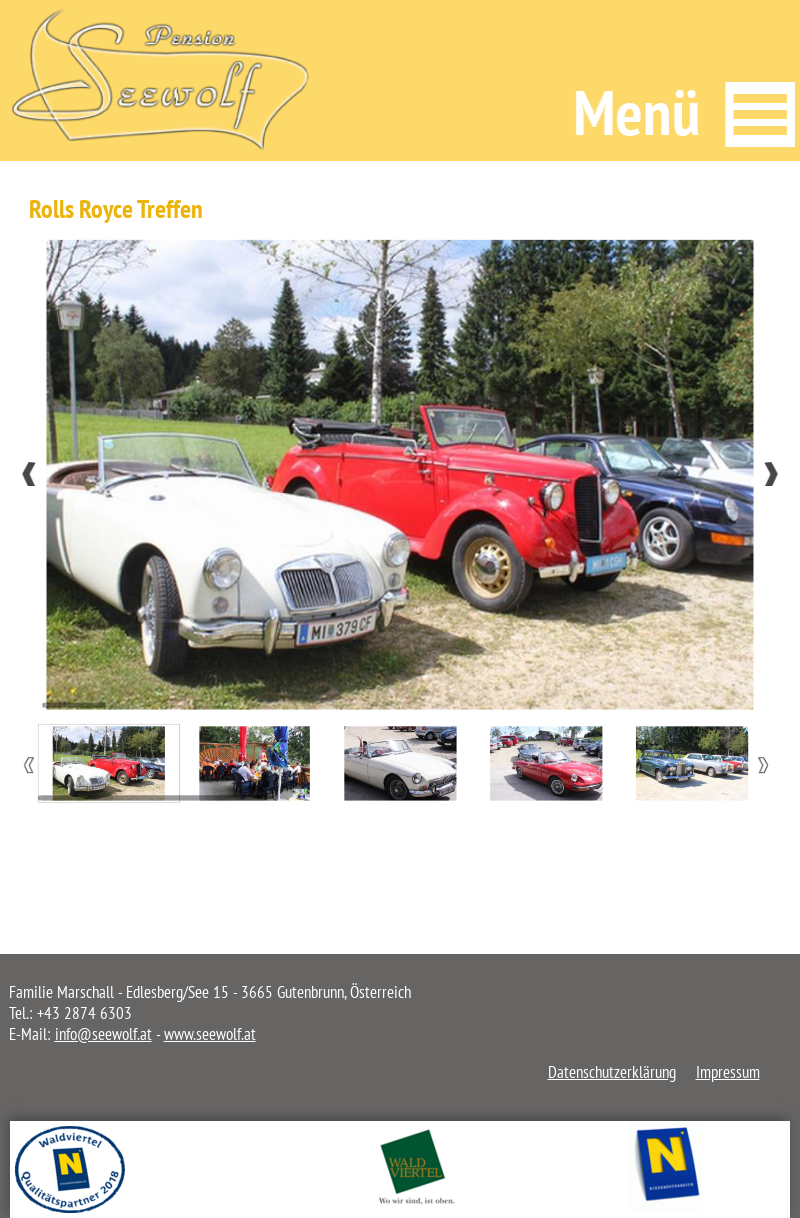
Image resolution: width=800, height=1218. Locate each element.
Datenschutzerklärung (612, 1072)
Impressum (728, 1072)
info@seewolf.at (103, 1034)
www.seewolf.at (210, 1034)
